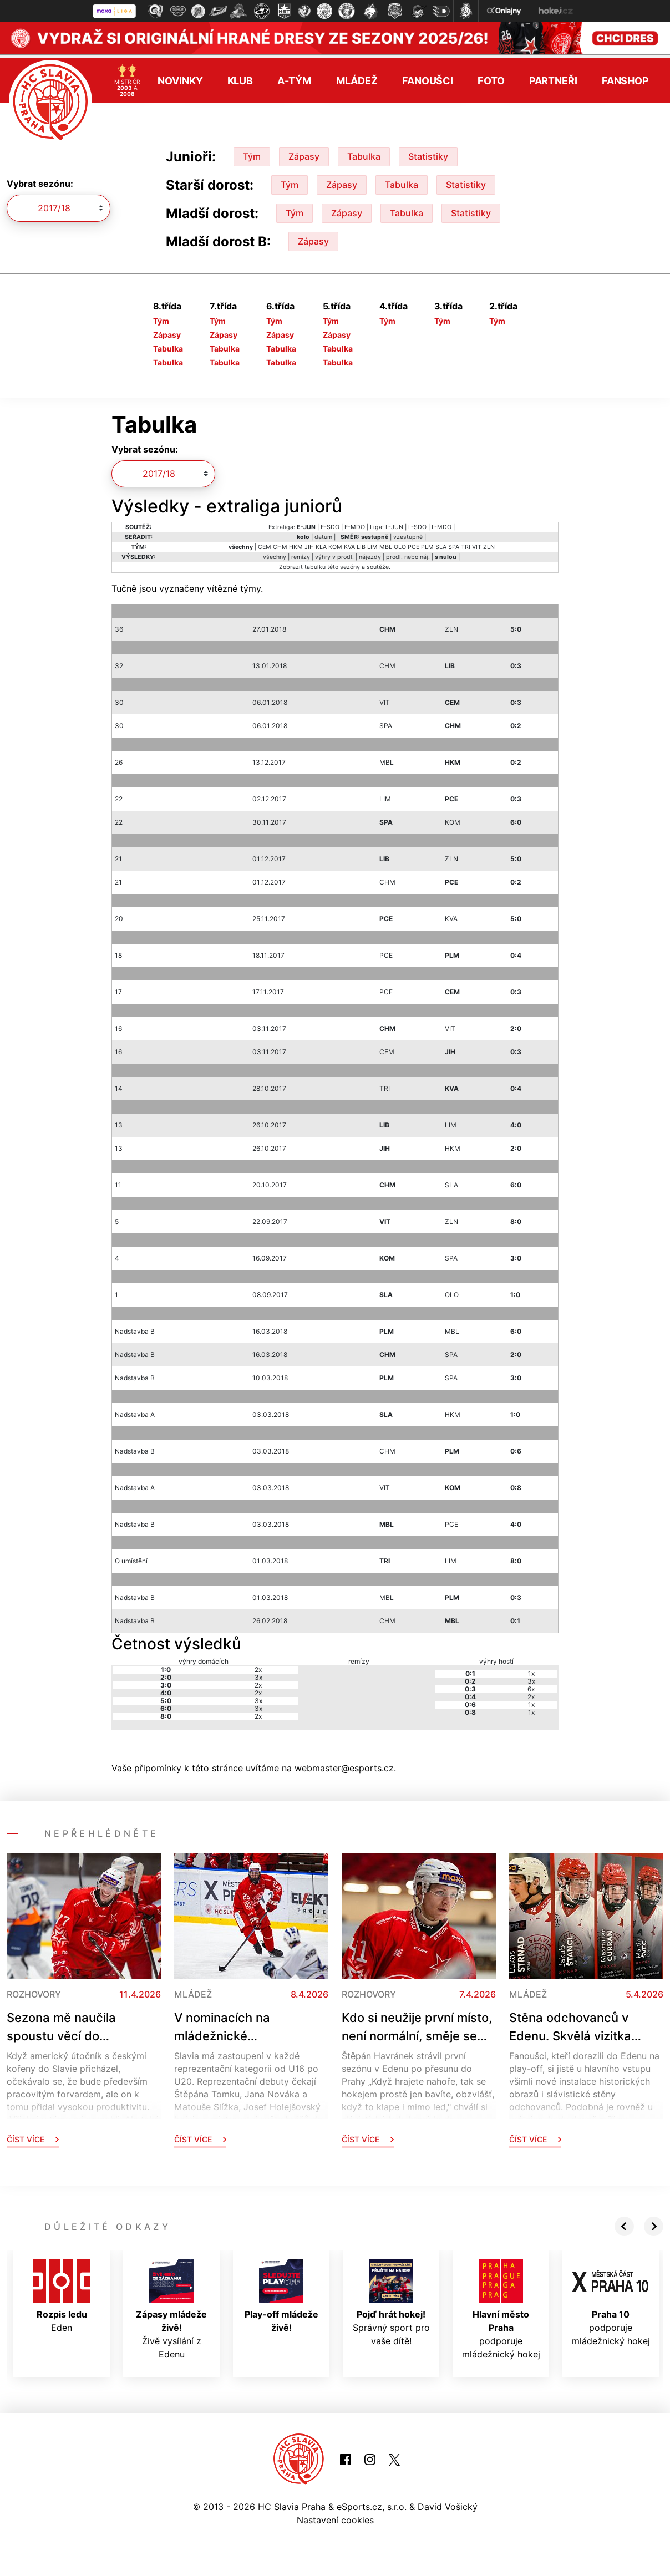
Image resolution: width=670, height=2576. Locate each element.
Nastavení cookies (335, 2516)
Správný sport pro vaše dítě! (391, 2299)
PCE (413, 542)
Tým (252, 152)
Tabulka (363, 152)
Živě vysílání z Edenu (171, 2305)
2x (258, 1666)
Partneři (553, 76)
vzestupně (408, 532)
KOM (335, 542)
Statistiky (428, 152)
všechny (274, 552)
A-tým (294, 76)
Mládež (357, 76)
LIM (372, 542)
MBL (385, 542)
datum (323, 532)
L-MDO (441, 522)
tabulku (315, 562)
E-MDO (354, 522)
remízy (300, 552)
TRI (465, 542)
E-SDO (330, 522)
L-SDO (417, 522)
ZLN (489, 542)
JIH (309, 542)
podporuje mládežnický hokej (501, 2305)
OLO (400, 542)
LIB (361, 542)
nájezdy (370, 552)
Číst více (33, 2135)
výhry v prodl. (334, 552)
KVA (349, 542)
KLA (321, 542)
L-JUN (394, 522)
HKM (296, 542)
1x (531, 1669)
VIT (476, 542)
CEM (264, 542)
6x (531, 1685)
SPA (453, 542)
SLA (440, 542)
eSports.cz (359, 2502)
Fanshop (625, 76)
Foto (491, 76)
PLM (427, 542)
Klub (240, 76)
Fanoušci (427, 76)
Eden (61, 2292)
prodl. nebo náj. (408, 552)
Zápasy (303, 152)
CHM (280, 542)
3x (258, 1673)
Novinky (180, 76)
